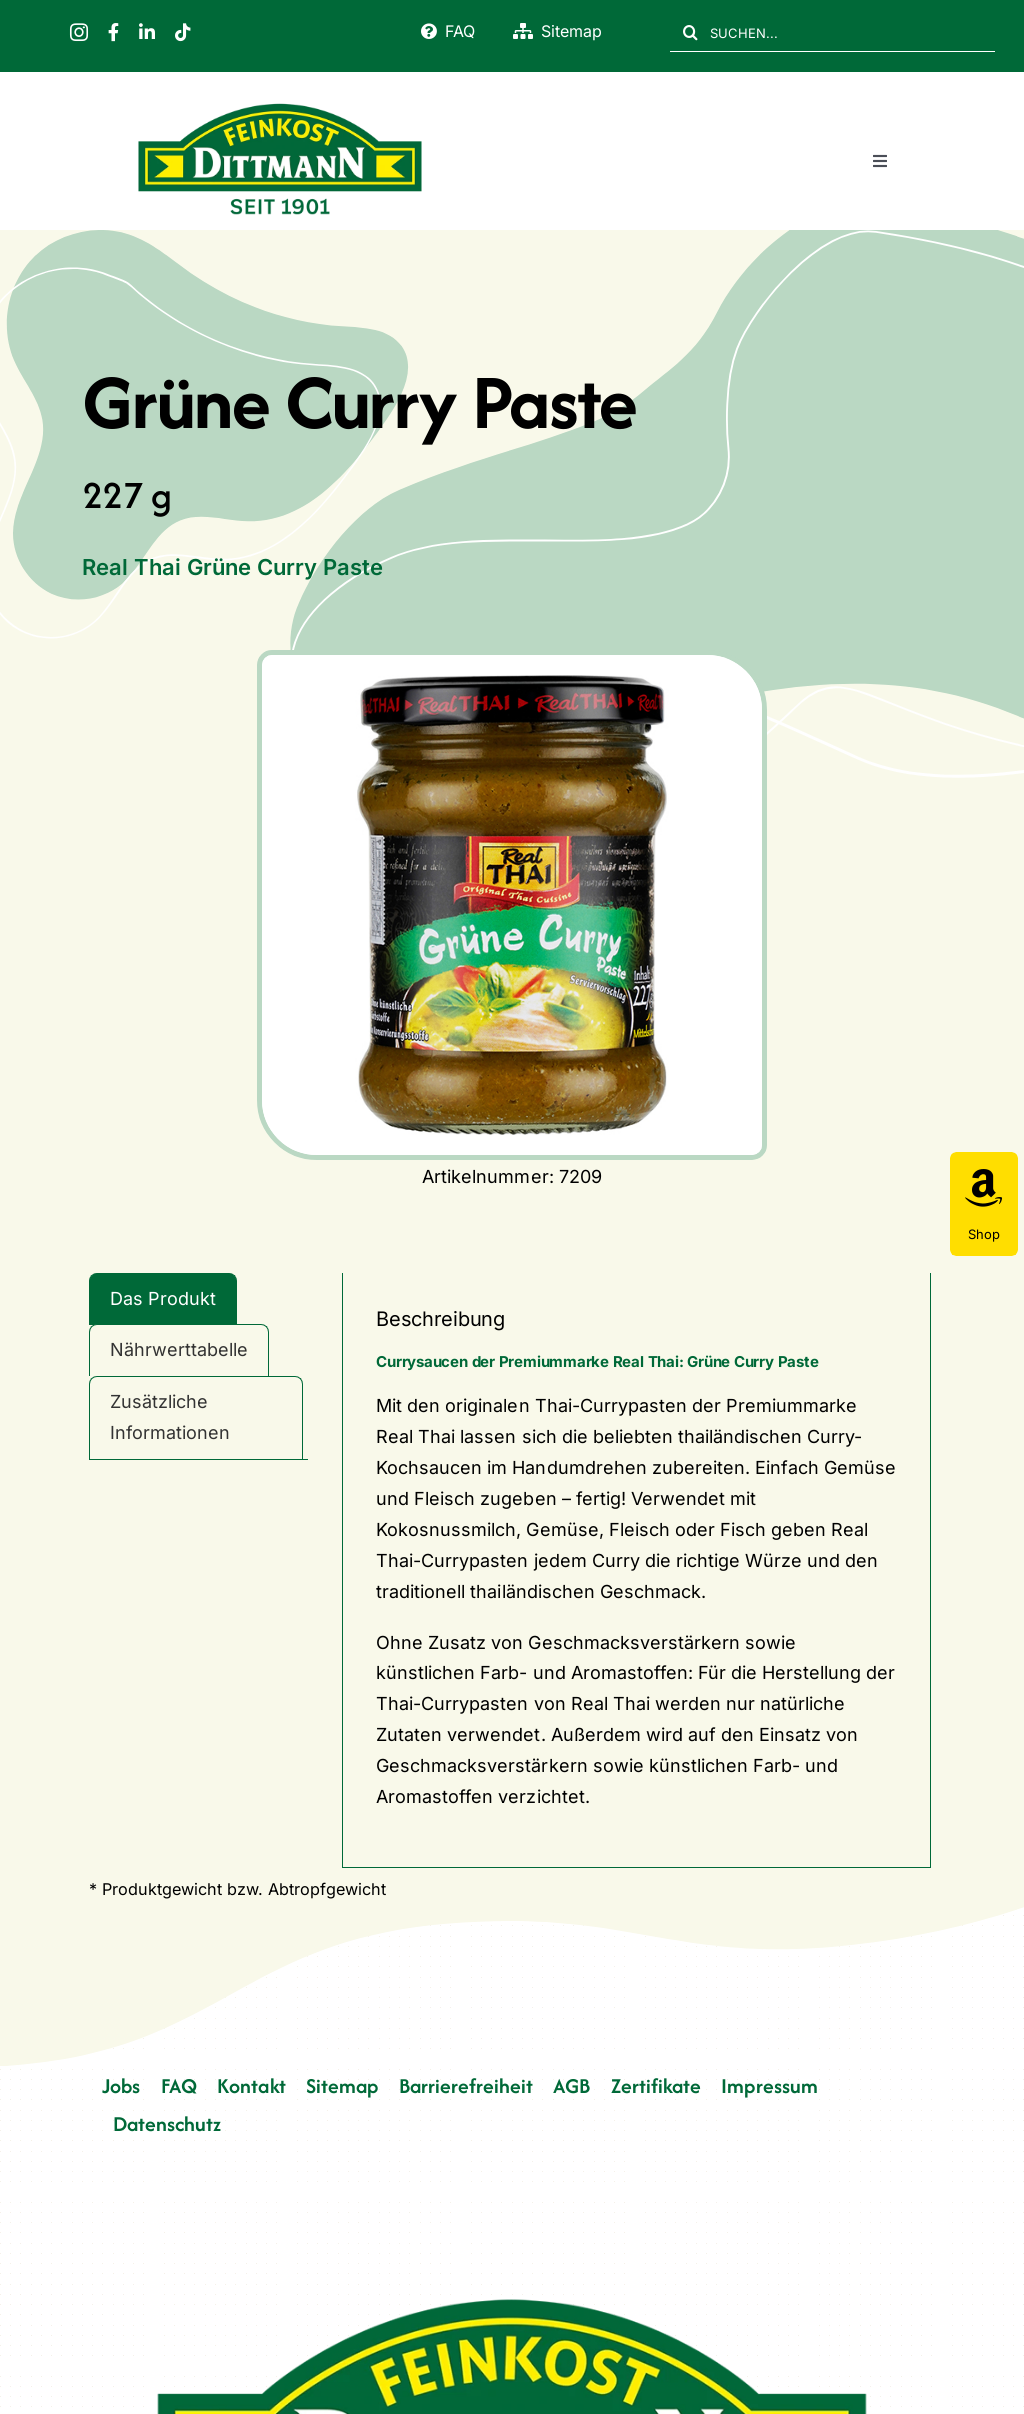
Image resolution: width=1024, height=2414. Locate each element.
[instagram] (79, 32)
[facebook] (113, 32)
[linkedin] (147, 32)
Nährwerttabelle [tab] (179, 1349)
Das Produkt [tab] (163, 1298)
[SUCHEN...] (832, 32)
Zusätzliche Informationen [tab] (170, 1417)
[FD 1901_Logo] (280, 104)
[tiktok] (183, 32)
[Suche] (690, 32)
